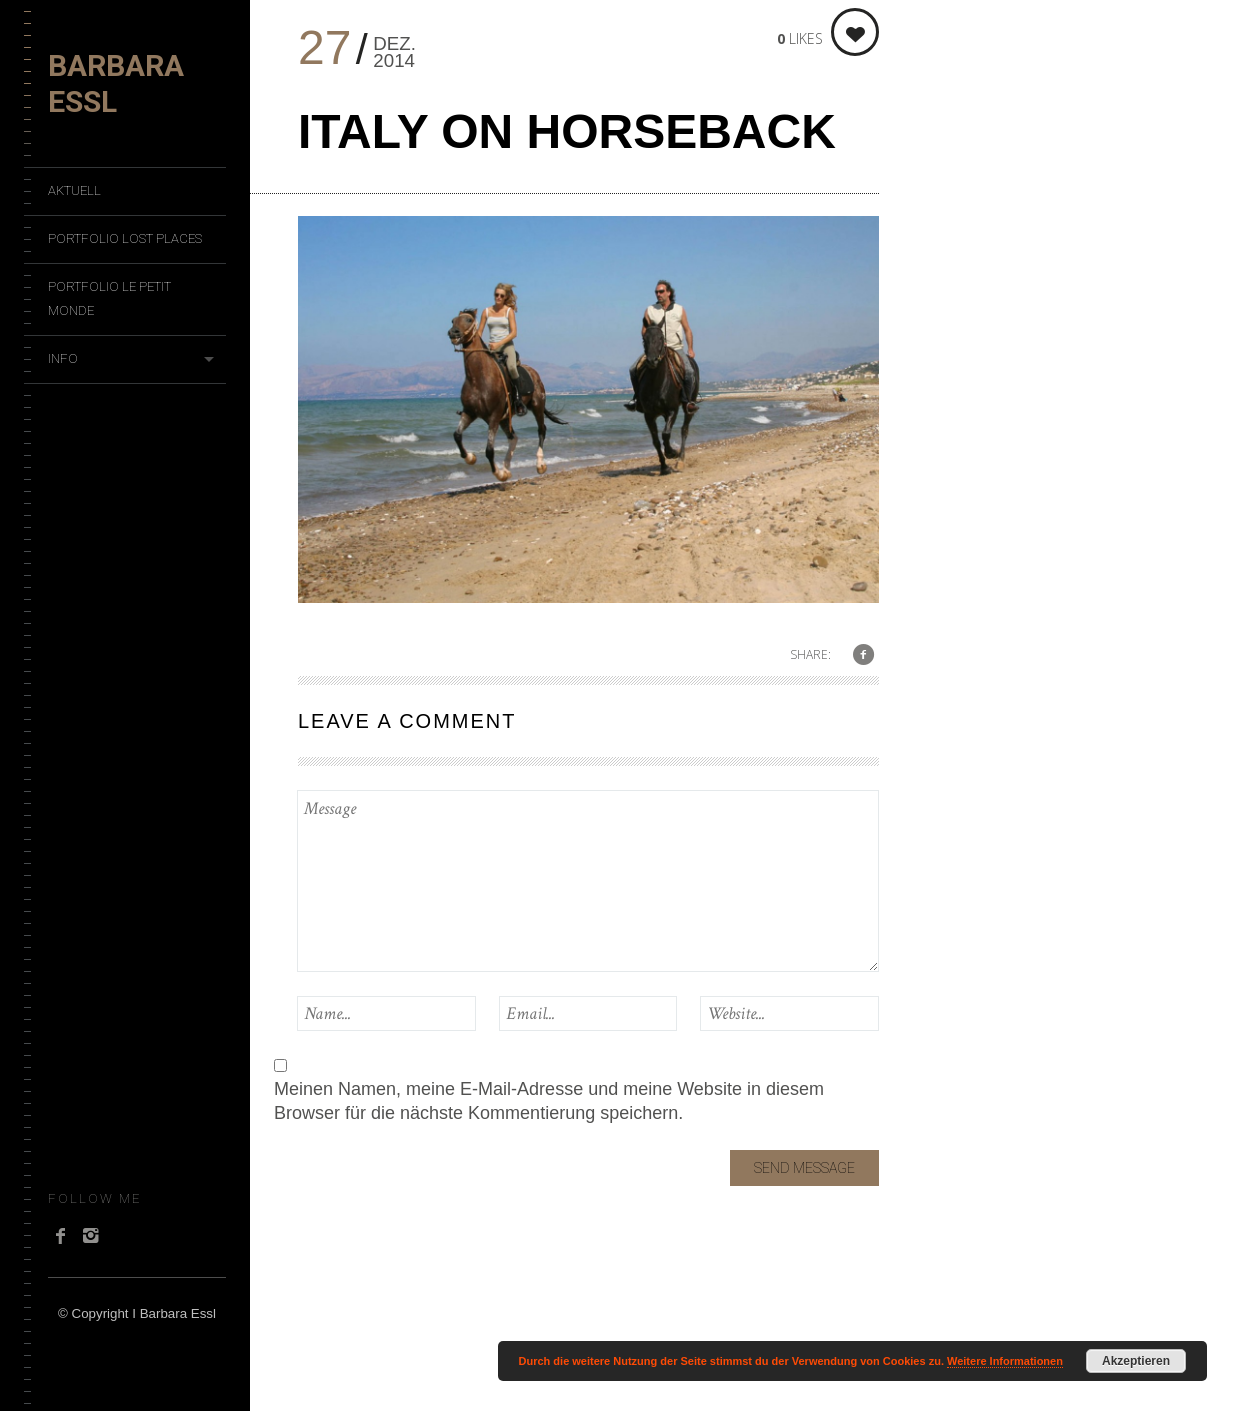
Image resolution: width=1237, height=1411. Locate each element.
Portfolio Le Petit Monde (109, 298)
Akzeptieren (1136, 1361)
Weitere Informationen (1005, 1361)
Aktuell (74, 190)
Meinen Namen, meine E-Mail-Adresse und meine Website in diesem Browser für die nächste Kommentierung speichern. (549, 1101)
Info (63, 358)
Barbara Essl (116, 83)
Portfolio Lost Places (125, 238)
